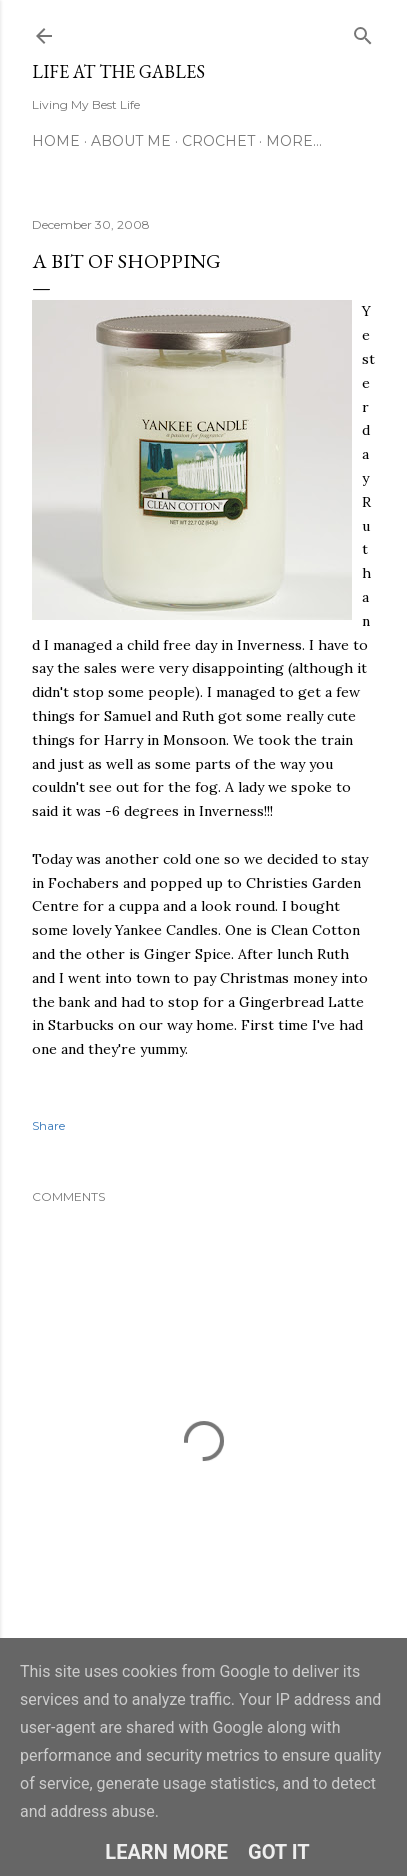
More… (294, 141)
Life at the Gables (118, 71)
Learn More (166, 1852)
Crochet (218, 141)
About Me (131, 141)
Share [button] (48, 1125)
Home (56, 141)
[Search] (363, 31)
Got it (279, 1852)
